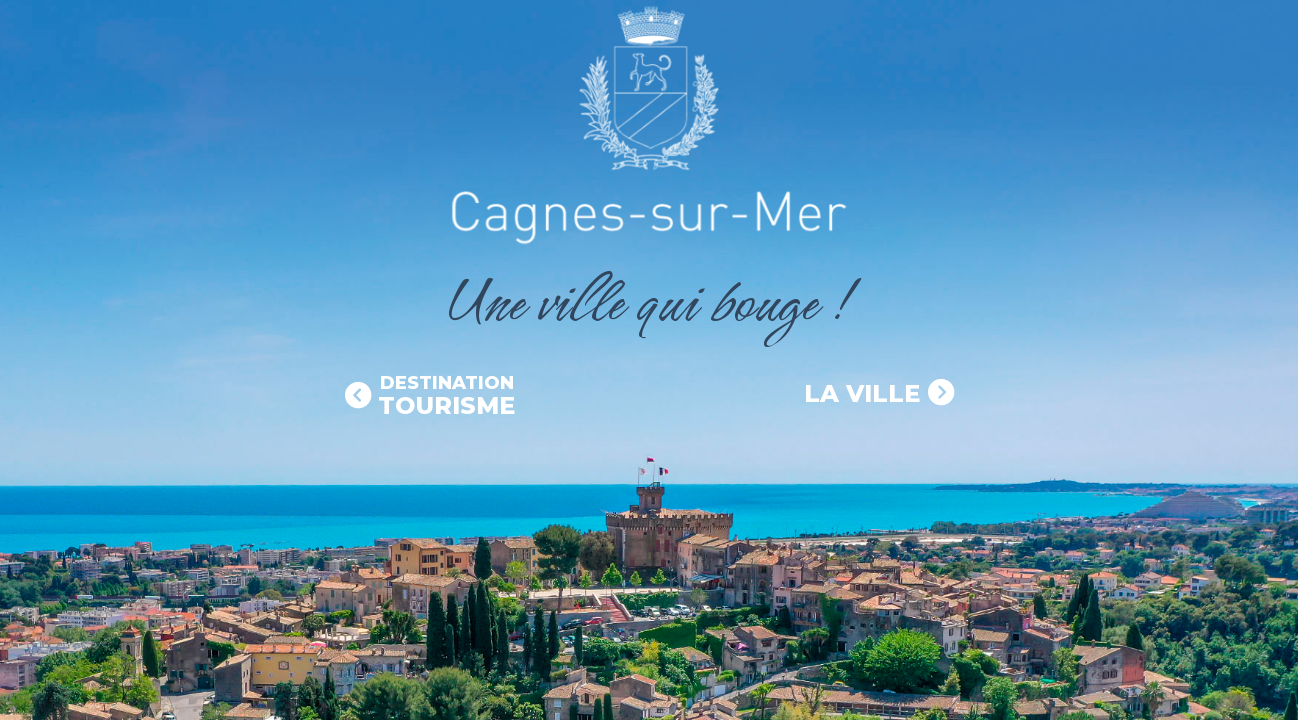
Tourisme (446, 396)
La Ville (862, 393)
